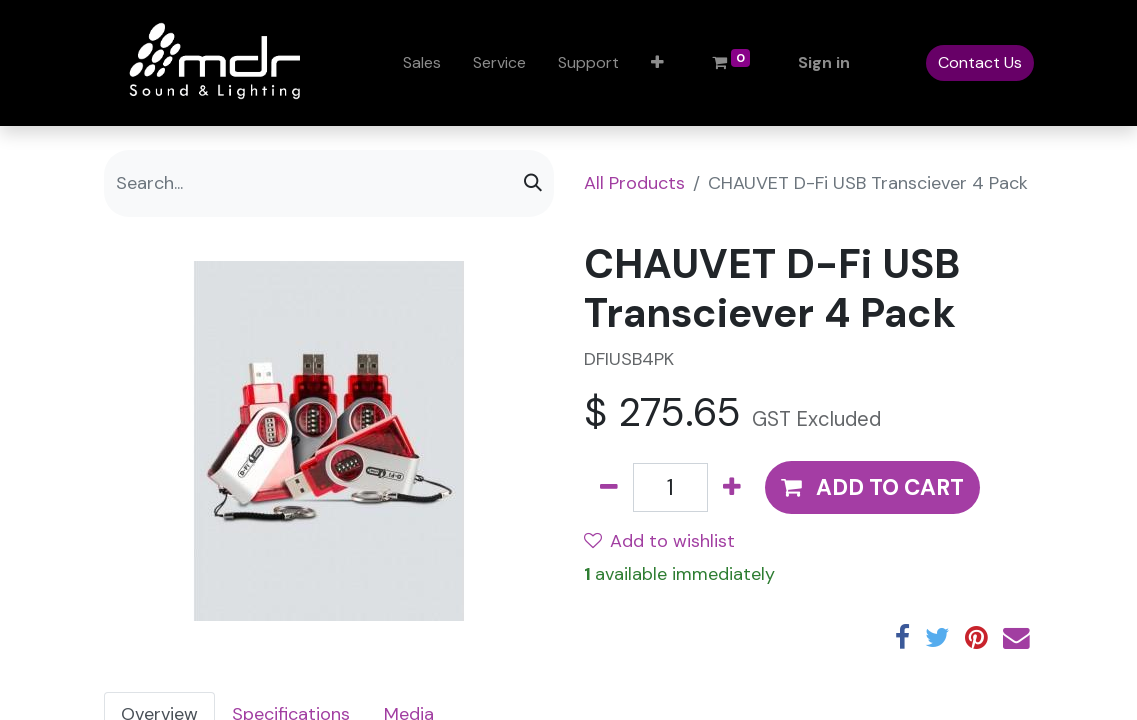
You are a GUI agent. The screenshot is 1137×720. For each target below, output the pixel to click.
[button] (657, 63)
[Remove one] (609, 488)
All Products (634, 183)
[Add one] (732, 488)
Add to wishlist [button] (659, 541)
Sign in (824, 62)
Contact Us (980, 62)
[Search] (533, 183)
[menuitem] (422, 63)
